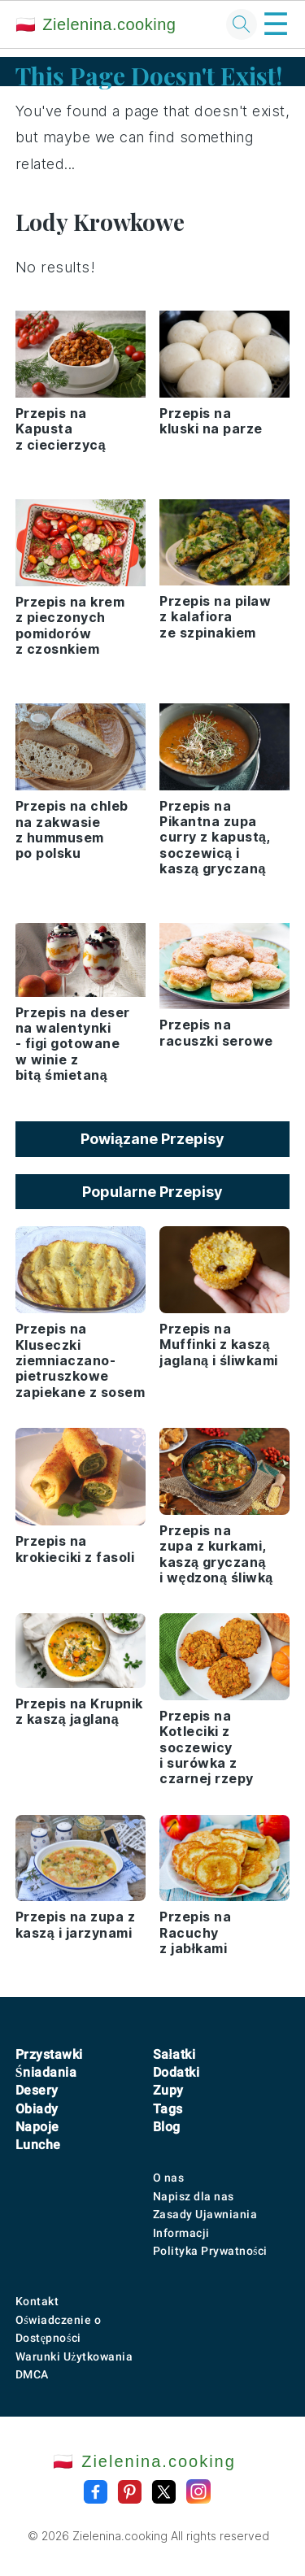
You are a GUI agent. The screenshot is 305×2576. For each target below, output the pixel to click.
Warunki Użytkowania (74, 2356)
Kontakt (37, 2301)
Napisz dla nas (193, 2196)
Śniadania (45, 2072)
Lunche (38, 2144)
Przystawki (49, 2054)
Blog (167, 2126)
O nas (169, 2177)
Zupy (168, 2090)
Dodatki (176, 2072)
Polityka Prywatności (210, 2250)
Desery (37, 2090)
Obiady (37, 2109)
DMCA (32, 2374)
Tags (168, 2109)
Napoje (37, 2126)
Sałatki (174, 2054)
